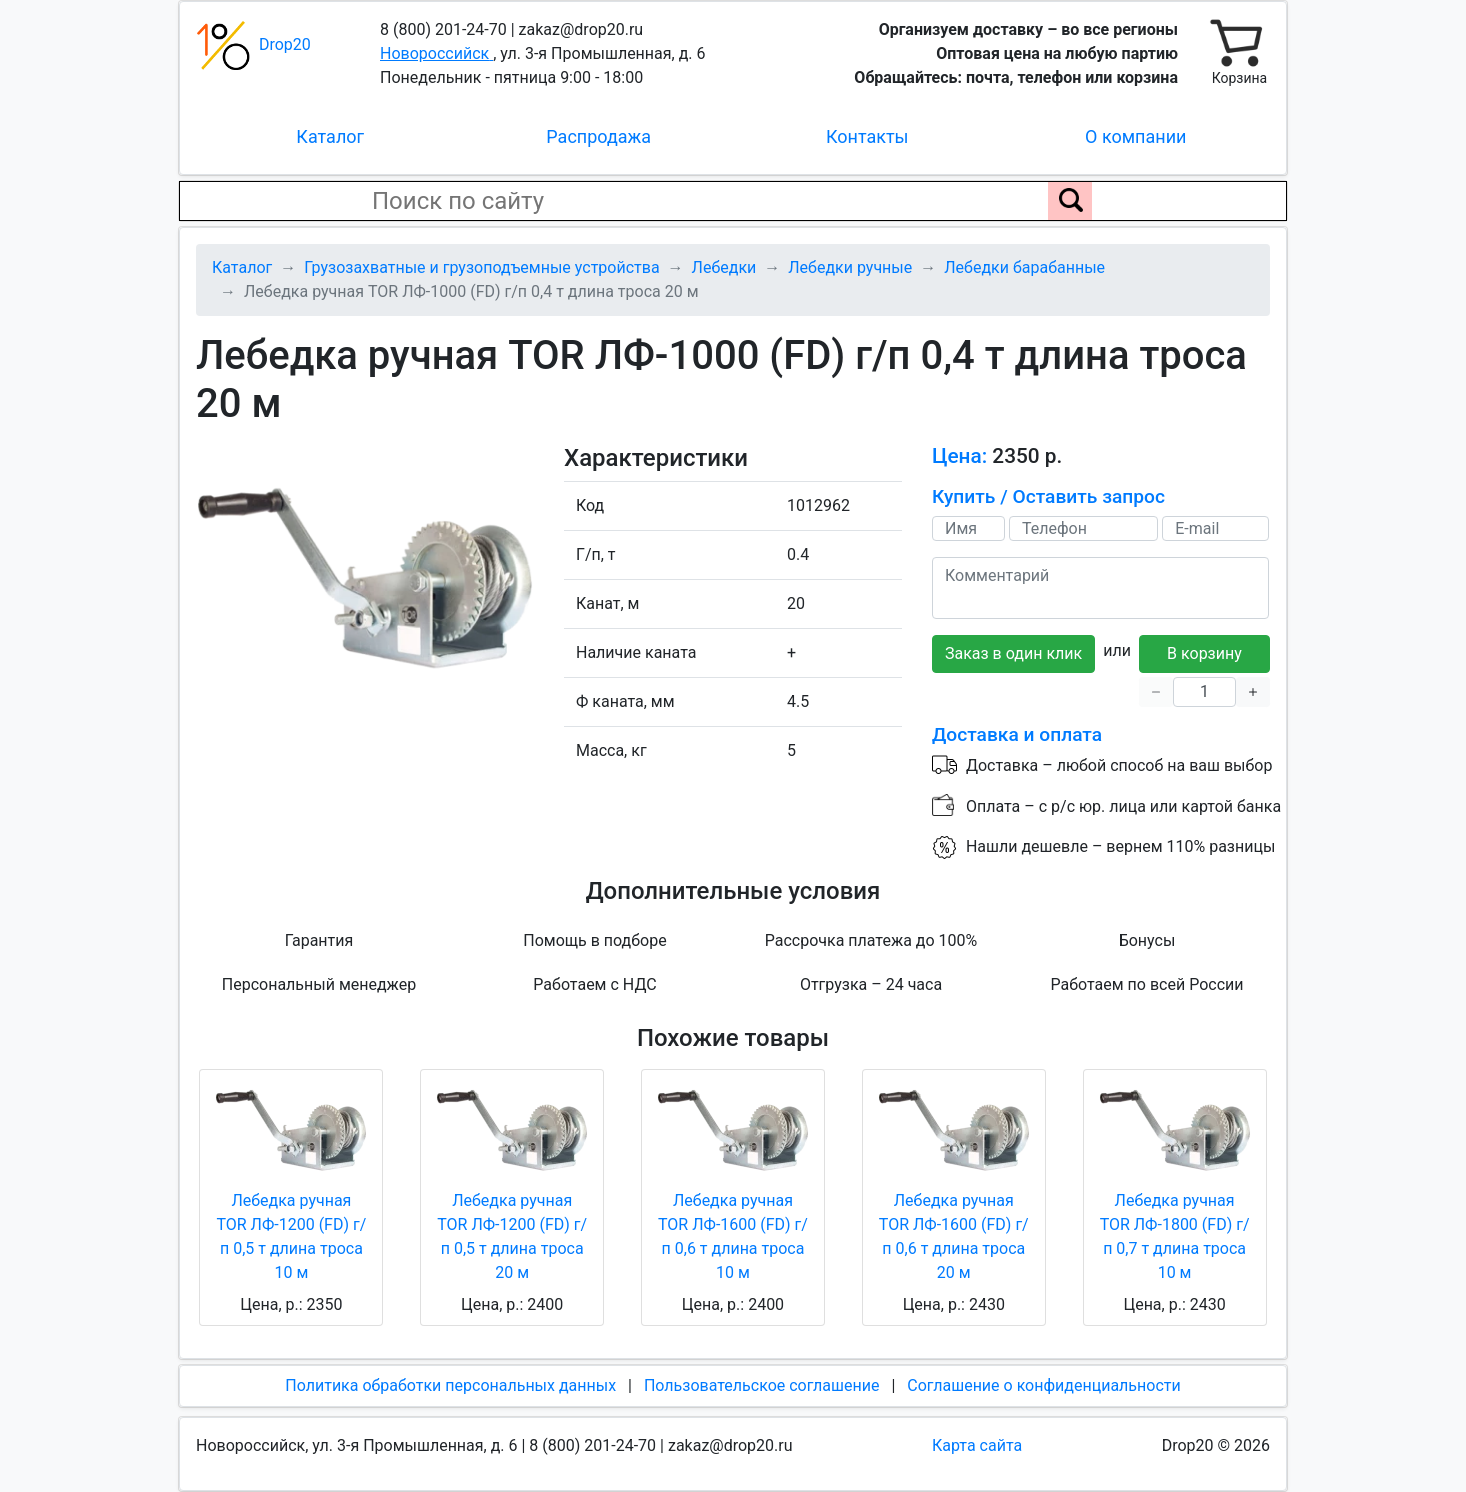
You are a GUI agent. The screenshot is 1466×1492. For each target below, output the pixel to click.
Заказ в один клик (1013, 653)
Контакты (867, 136)
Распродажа (598, 136)
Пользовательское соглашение (762, 1385)
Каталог (330, 136)
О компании (1135, 136)
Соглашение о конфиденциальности (1043, 1385)
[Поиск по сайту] (1070, 201)
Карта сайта (977, 1445)
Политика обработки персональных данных (450, 1385)
